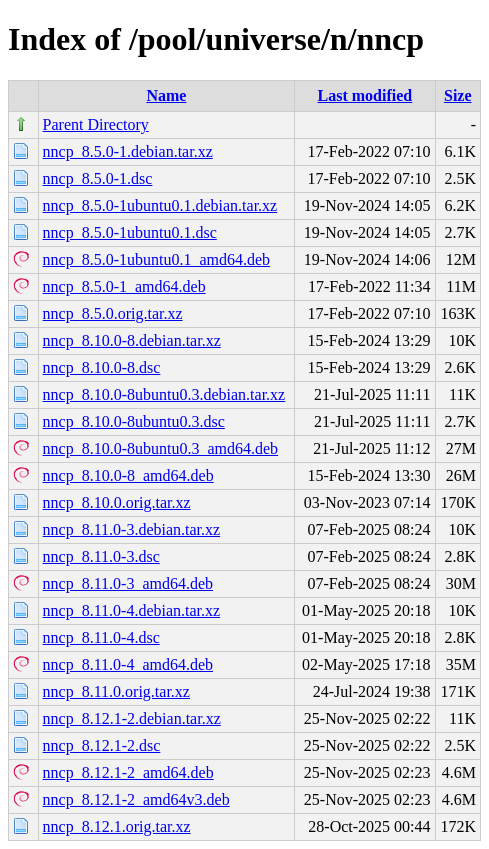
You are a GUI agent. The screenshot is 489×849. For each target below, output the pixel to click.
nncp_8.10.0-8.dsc (102, 367)
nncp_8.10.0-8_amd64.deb (128, 475)
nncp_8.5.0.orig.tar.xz (113, 313)
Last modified (365, 95)
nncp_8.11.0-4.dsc (101, 637)
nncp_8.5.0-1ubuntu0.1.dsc (130, 232)
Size (458, 95)
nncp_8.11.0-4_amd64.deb (128, 664)
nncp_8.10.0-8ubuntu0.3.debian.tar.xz (164, 394)
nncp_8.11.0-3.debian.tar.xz (132, 529)
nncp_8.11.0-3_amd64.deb (128, 583)
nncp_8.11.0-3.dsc (101, 556)
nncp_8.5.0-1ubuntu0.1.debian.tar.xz (160, 205)
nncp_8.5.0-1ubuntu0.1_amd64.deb (157, 259)
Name (166, 95)
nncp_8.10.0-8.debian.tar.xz (132, 340)
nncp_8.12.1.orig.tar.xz (117, 826)
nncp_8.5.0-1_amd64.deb (124, 286)
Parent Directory (96, 124)
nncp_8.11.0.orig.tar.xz (116, 691)
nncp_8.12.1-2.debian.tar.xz (132, 718)
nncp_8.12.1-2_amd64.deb (128, 772)
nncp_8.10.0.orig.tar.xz (117, 502)
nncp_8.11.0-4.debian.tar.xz (132, 610)
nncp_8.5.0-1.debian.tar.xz (128, 151)
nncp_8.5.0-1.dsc (98, 178)
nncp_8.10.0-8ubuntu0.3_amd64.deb (161, 448)
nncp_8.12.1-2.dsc (102, 745)
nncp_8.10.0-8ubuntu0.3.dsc (134, 421)
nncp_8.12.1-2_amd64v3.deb (136, 799)
